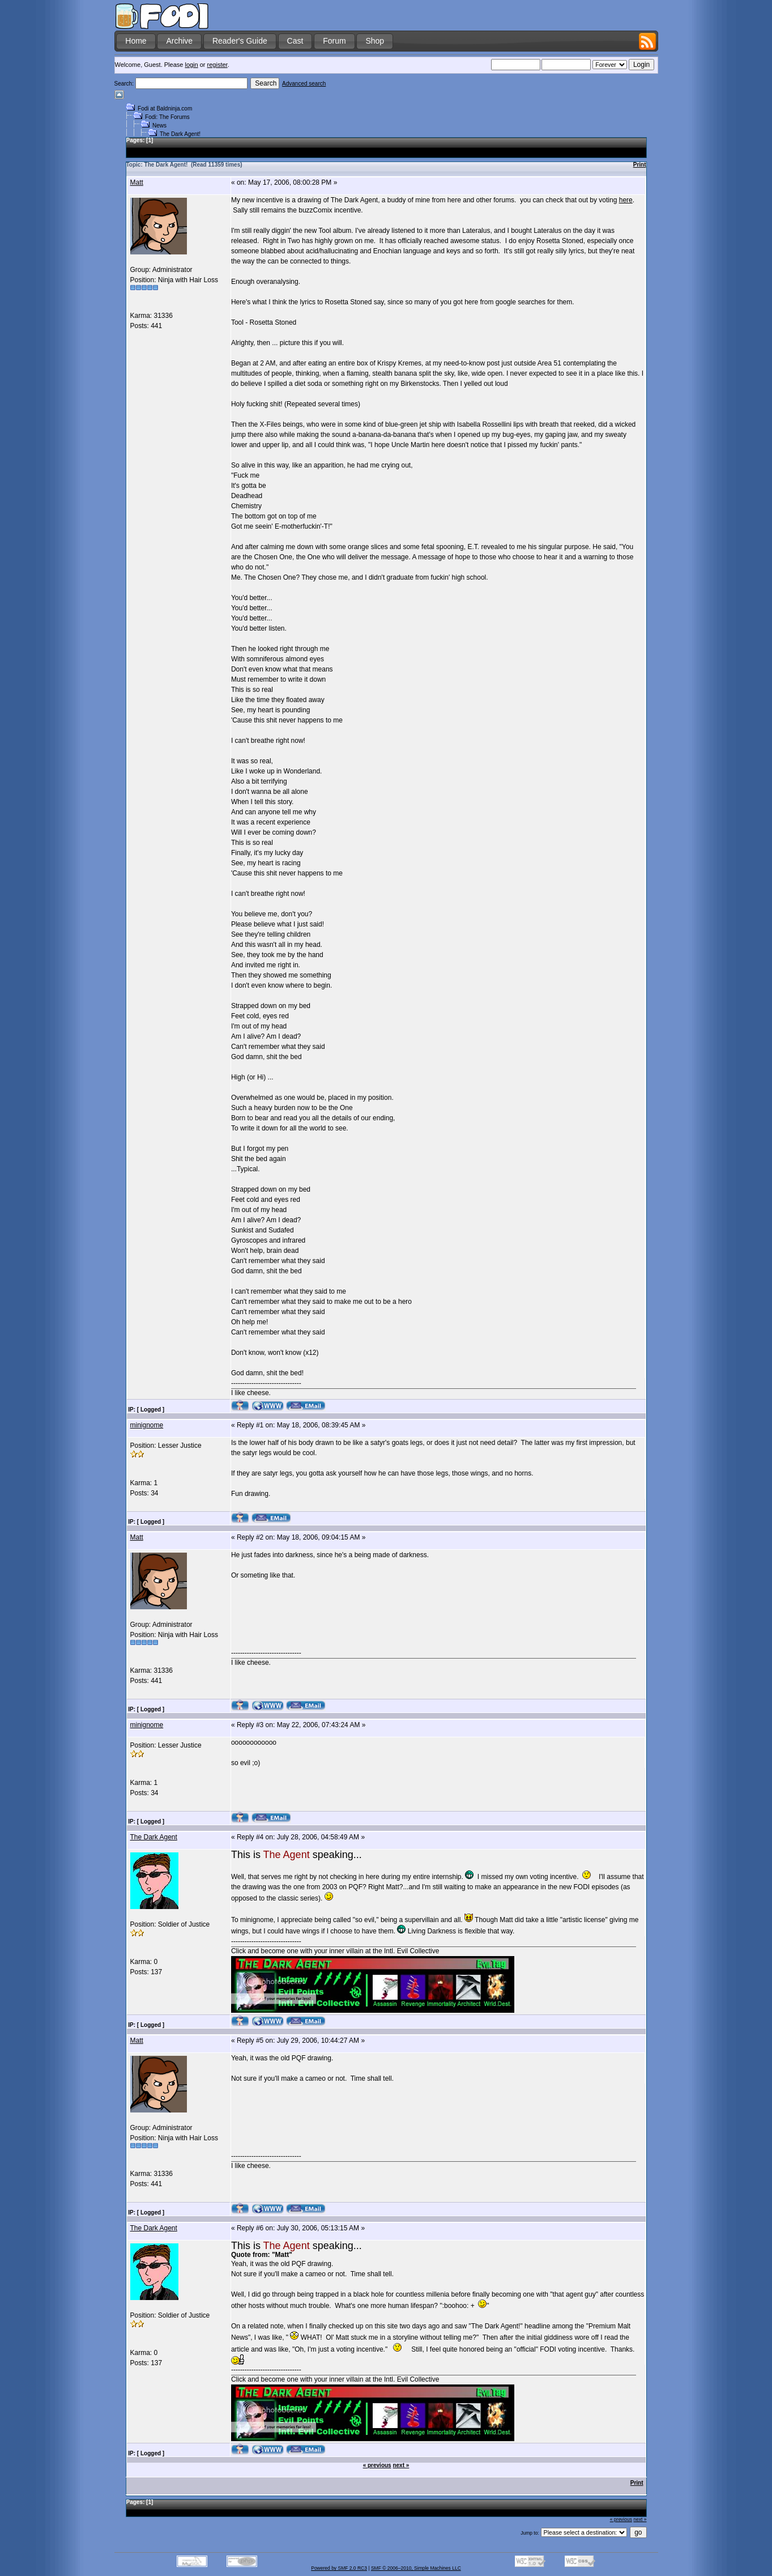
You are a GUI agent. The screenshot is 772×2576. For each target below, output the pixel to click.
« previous (377, 2465)
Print (639, 164)
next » (401, 2465)
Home (135, 40)
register (217, 64)
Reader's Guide (239, 40)
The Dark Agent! (180, 134)
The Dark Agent (153, 1837)
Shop (374, 40)
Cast (295, 40)
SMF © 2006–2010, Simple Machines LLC (416, 2568)
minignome (147, 1425)
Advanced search (304, 83)
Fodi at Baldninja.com (165, 108)
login (191, 64)
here (626, 200)
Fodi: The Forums (167, 117)
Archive (179, 40)
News (159, 125)
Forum (334, 40)
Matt (136, 182)
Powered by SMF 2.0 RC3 (339, 2568)
